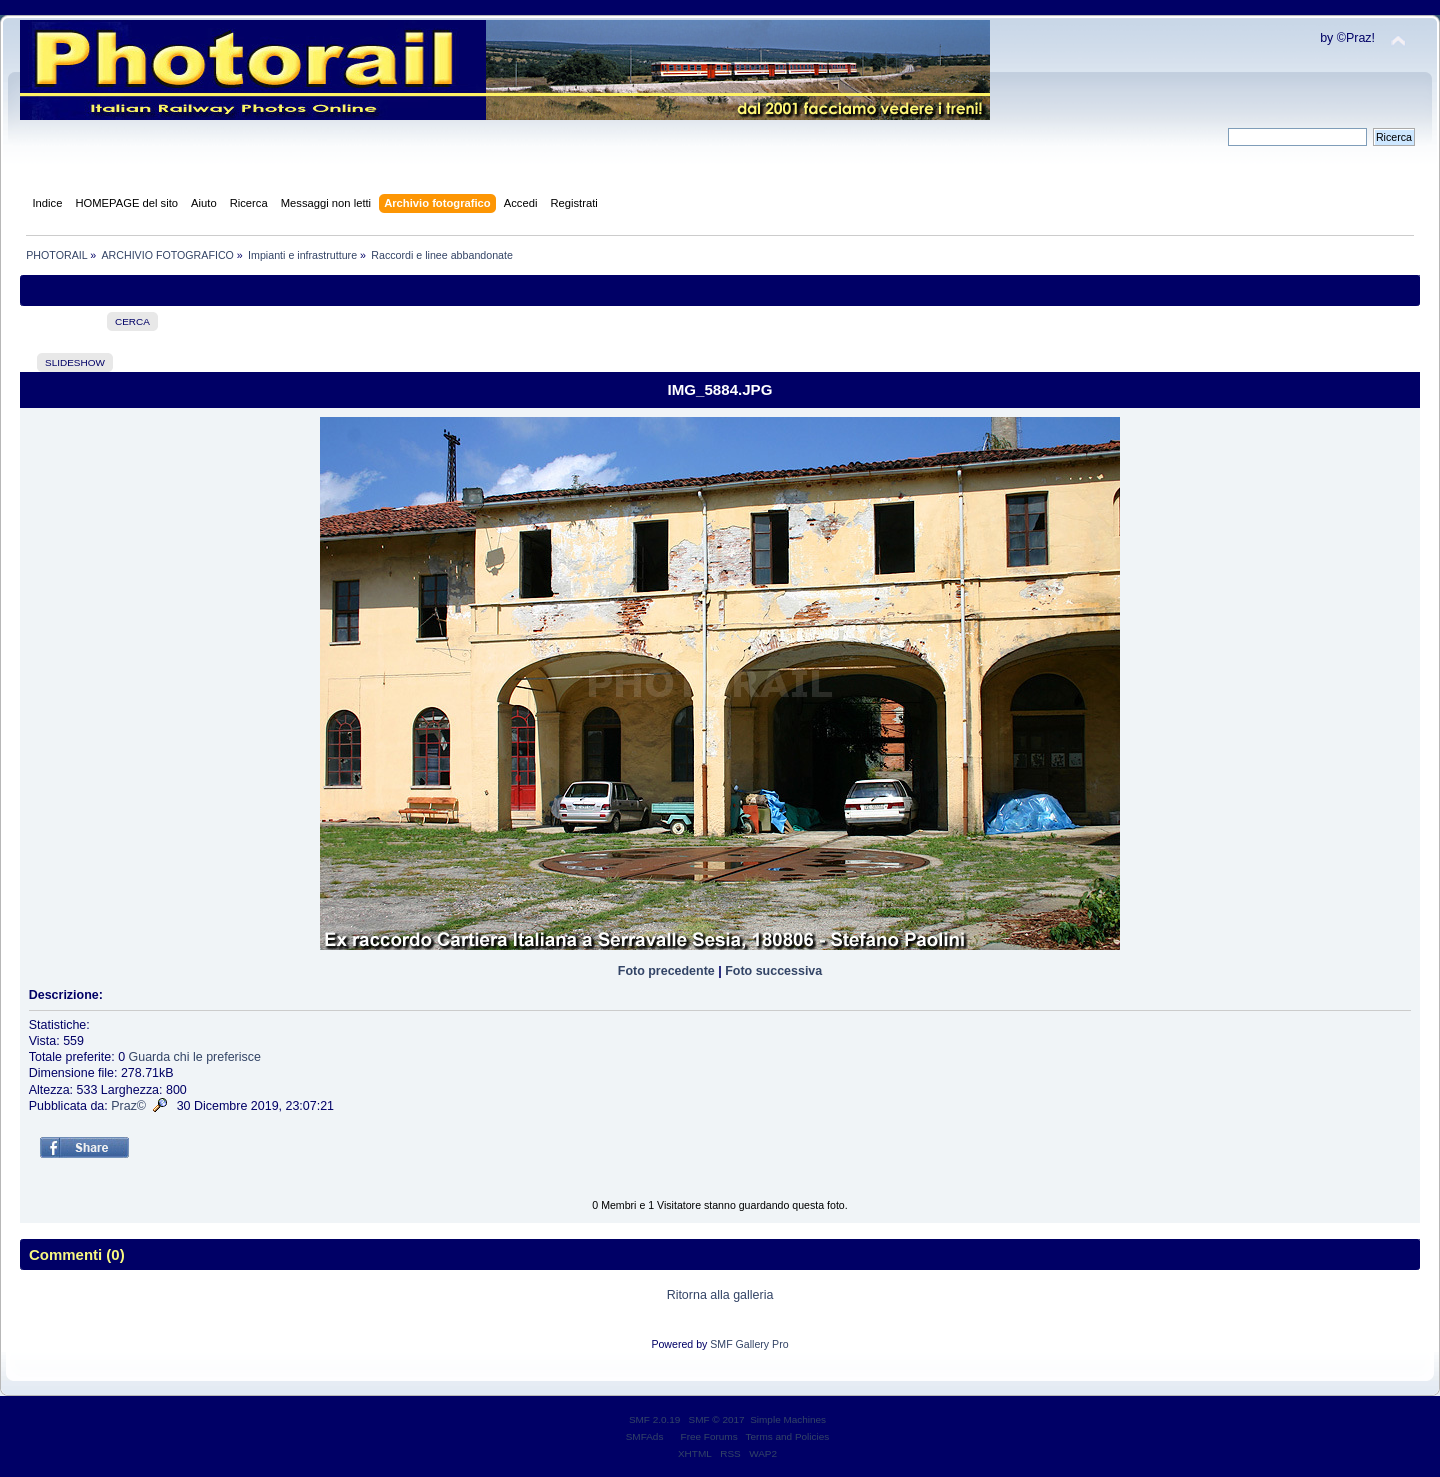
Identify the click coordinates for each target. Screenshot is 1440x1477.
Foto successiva (773, 971)
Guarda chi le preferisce (195, 1057)
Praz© (128, 1106)
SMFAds (645, 1436)
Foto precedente (666, 971)
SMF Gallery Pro (749, 1344)
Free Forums (709, 1436)
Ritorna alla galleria (720, 1295)
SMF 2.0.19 (655, 1419)
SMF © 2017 (717, 1419)
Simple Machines (788, 1419)
